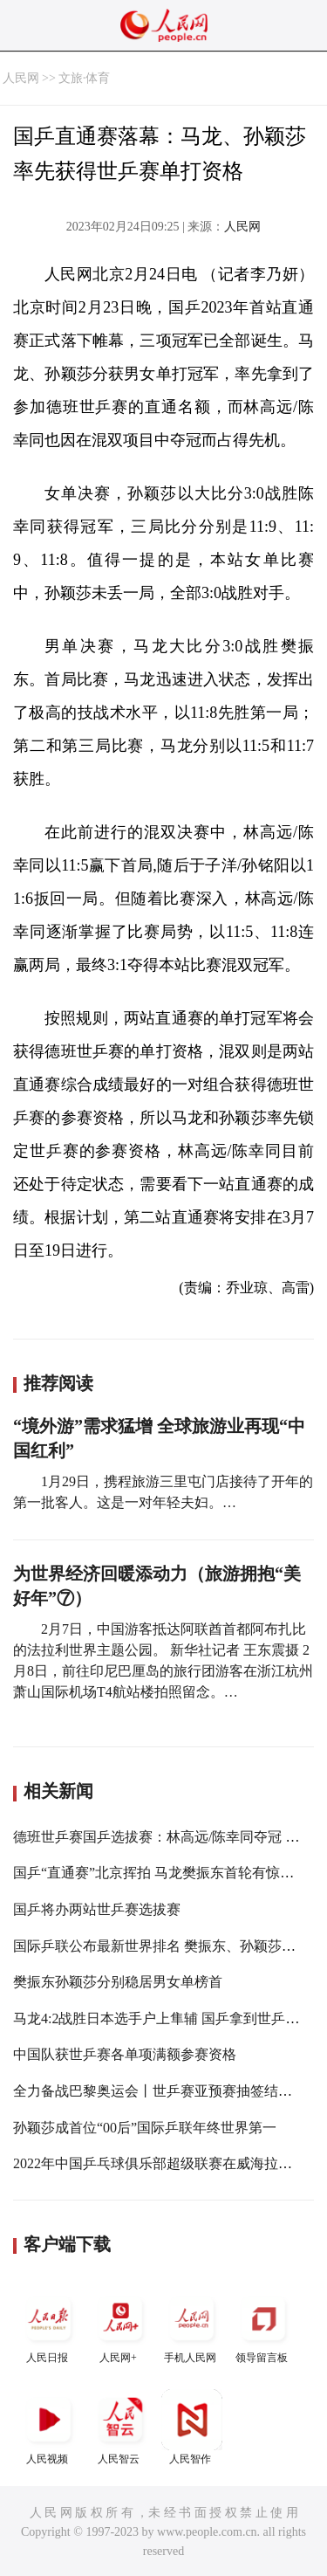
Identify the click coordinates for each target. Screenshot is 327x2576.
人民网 (21, 78)
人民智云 (120, 2427)
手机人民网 (191, 2326)
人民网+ (120, 2326)
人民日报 (48, 2326)
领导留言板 (263, 2326)
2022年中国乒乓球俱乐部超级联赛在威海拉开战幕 (166, 2163)
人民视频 (48, 2427)
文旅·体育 (84, 78)
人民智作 (191, 2427)
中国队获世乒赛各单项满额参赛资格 (124, 2054)
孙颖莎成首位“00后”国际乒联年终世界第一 (144, 2127)
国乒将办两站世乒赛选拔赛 (97, 1909)
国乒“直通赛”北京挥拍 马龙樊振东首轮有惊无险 (160, 1872)
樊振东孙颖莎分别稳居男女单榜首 (117, 1981)
